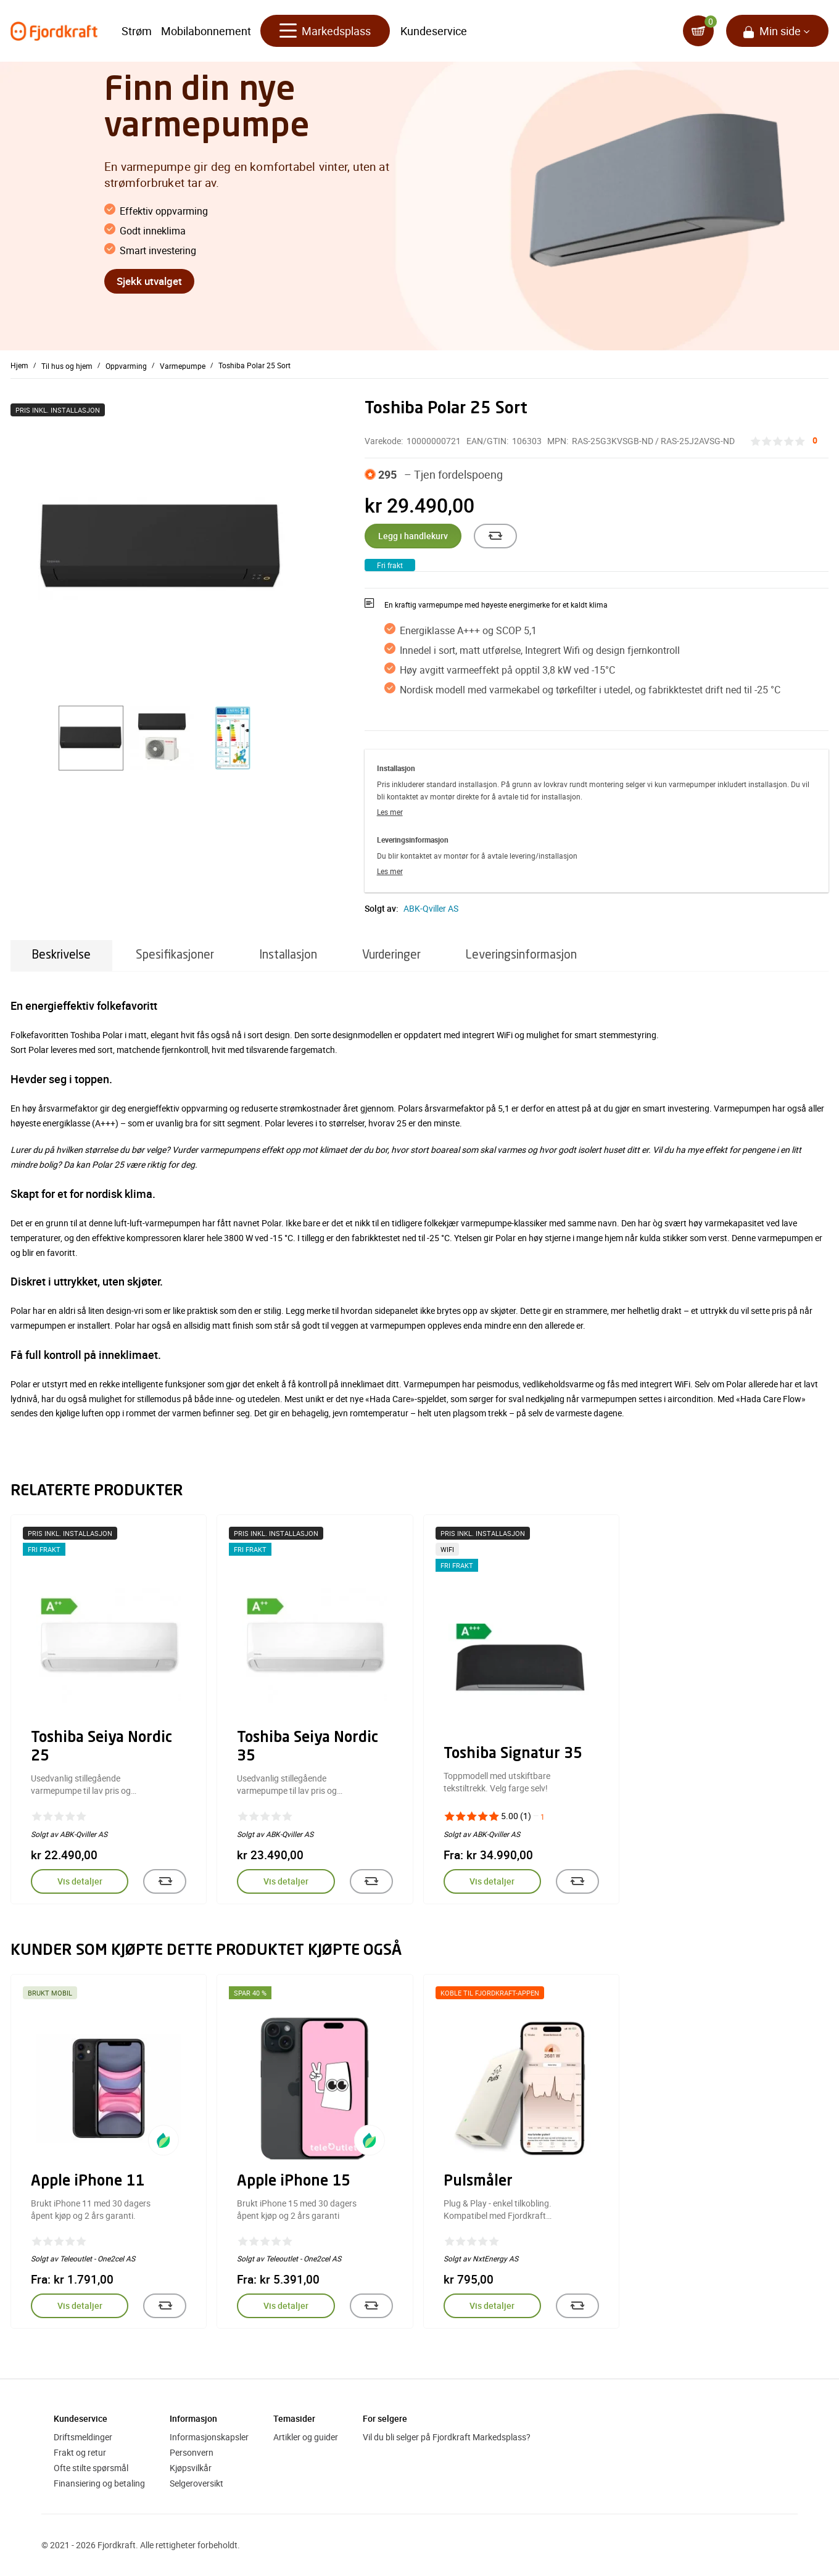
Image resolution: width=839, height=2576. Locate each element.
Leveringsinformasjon (521, 955)
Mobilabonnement (206, 30)
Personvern (191, 2452)
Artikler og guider (305, 2437)
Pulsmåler (478, 2181)
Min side (780, 30)
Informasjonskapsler (209, 2437)
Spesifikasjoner (175, 955)
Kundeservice (433, 30)
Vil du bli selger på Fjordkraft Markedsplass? (447, 2437)
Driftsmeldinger (83, 2437)
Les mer (390, 812)
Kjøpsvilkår (191, 2468)
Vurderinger (391, 955)
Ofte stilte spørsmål (91, 2468)
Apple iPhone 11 (87, 2181)
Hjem (19, 365)
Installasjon (288, 955)
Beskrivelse (61, 955)
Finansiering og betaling (99, 2483)
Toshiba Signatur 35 (513, 1754)
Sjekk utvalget (149, 281)
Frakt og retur (80, 2452)
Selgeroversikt (196, 2483)
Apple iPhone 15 (293, 2181)
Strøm (137, 30)
